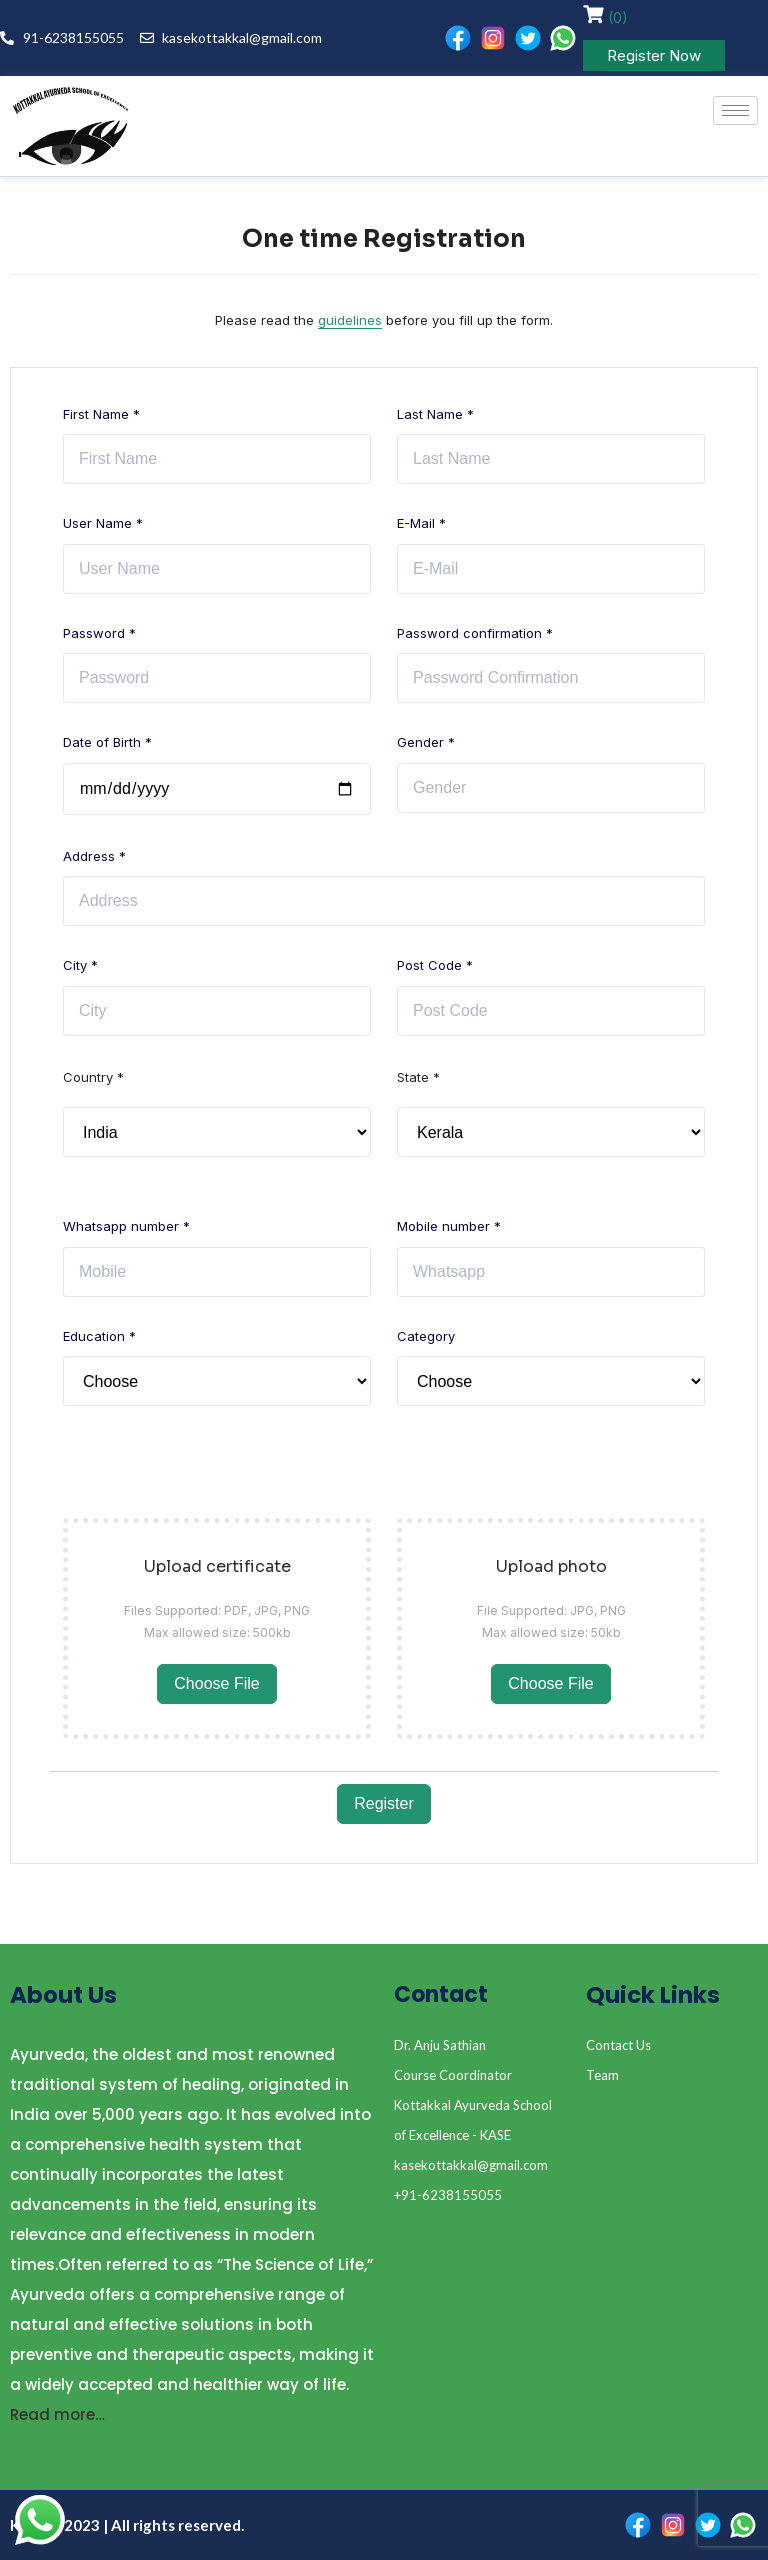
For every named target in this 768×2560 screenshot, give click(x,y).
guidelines (350, 320)
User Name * (103, 523)
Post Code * (435, 965)
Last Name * (435, 414)
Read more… (57, 2414)
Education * (99, 1336)
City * (80, 965)
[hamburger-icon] (735, 110)
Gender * (426, 742)
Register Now (654, 55)
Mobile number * (449, 1226)
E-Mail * (421, 523)
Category (426, 1336)
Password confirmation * (475, 633)
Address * (94, 856)
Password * (99, 633)
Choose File (216, 1683)
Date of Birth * (107, 742)
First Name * (101, 414)
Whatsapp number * (126, 1226)
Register (384, 1803)
